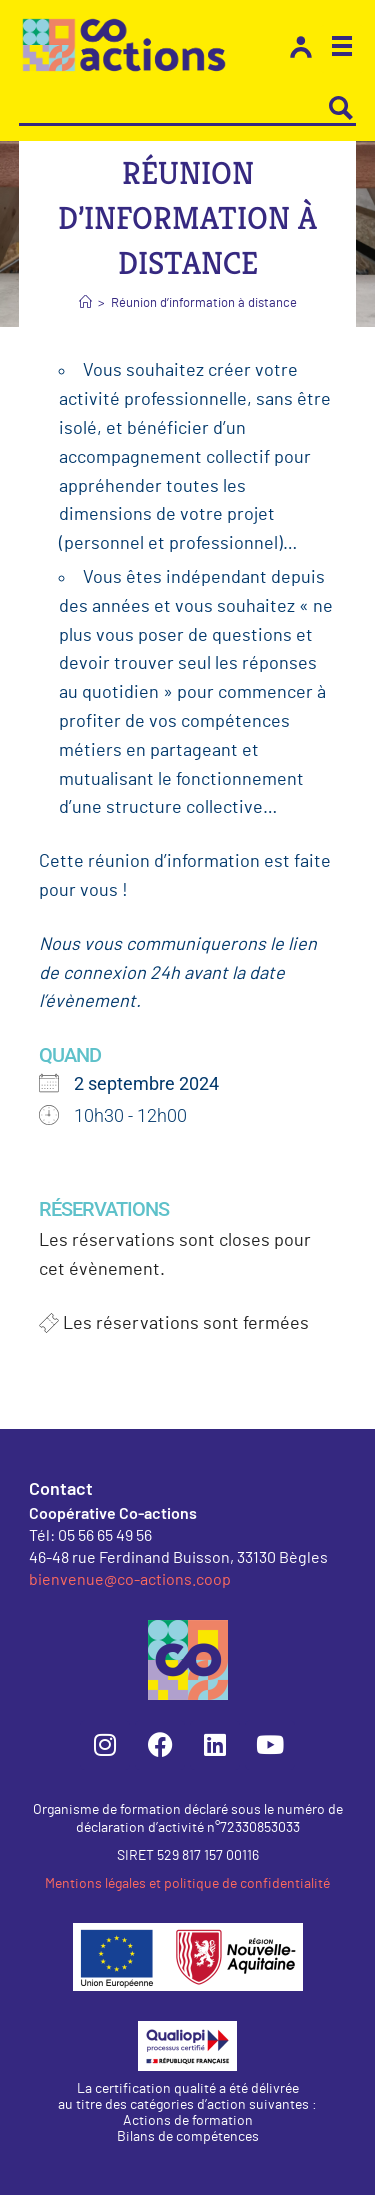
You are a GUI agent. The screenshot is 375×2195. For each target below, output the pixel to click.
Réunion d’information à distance (204, 303)
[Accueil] (85, 303)
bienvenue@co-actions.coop (130, 1578)
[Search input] (174, 108)
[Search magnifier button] (341, 108)
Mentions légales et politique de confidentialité (187, 1884)
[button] (342, 49)
